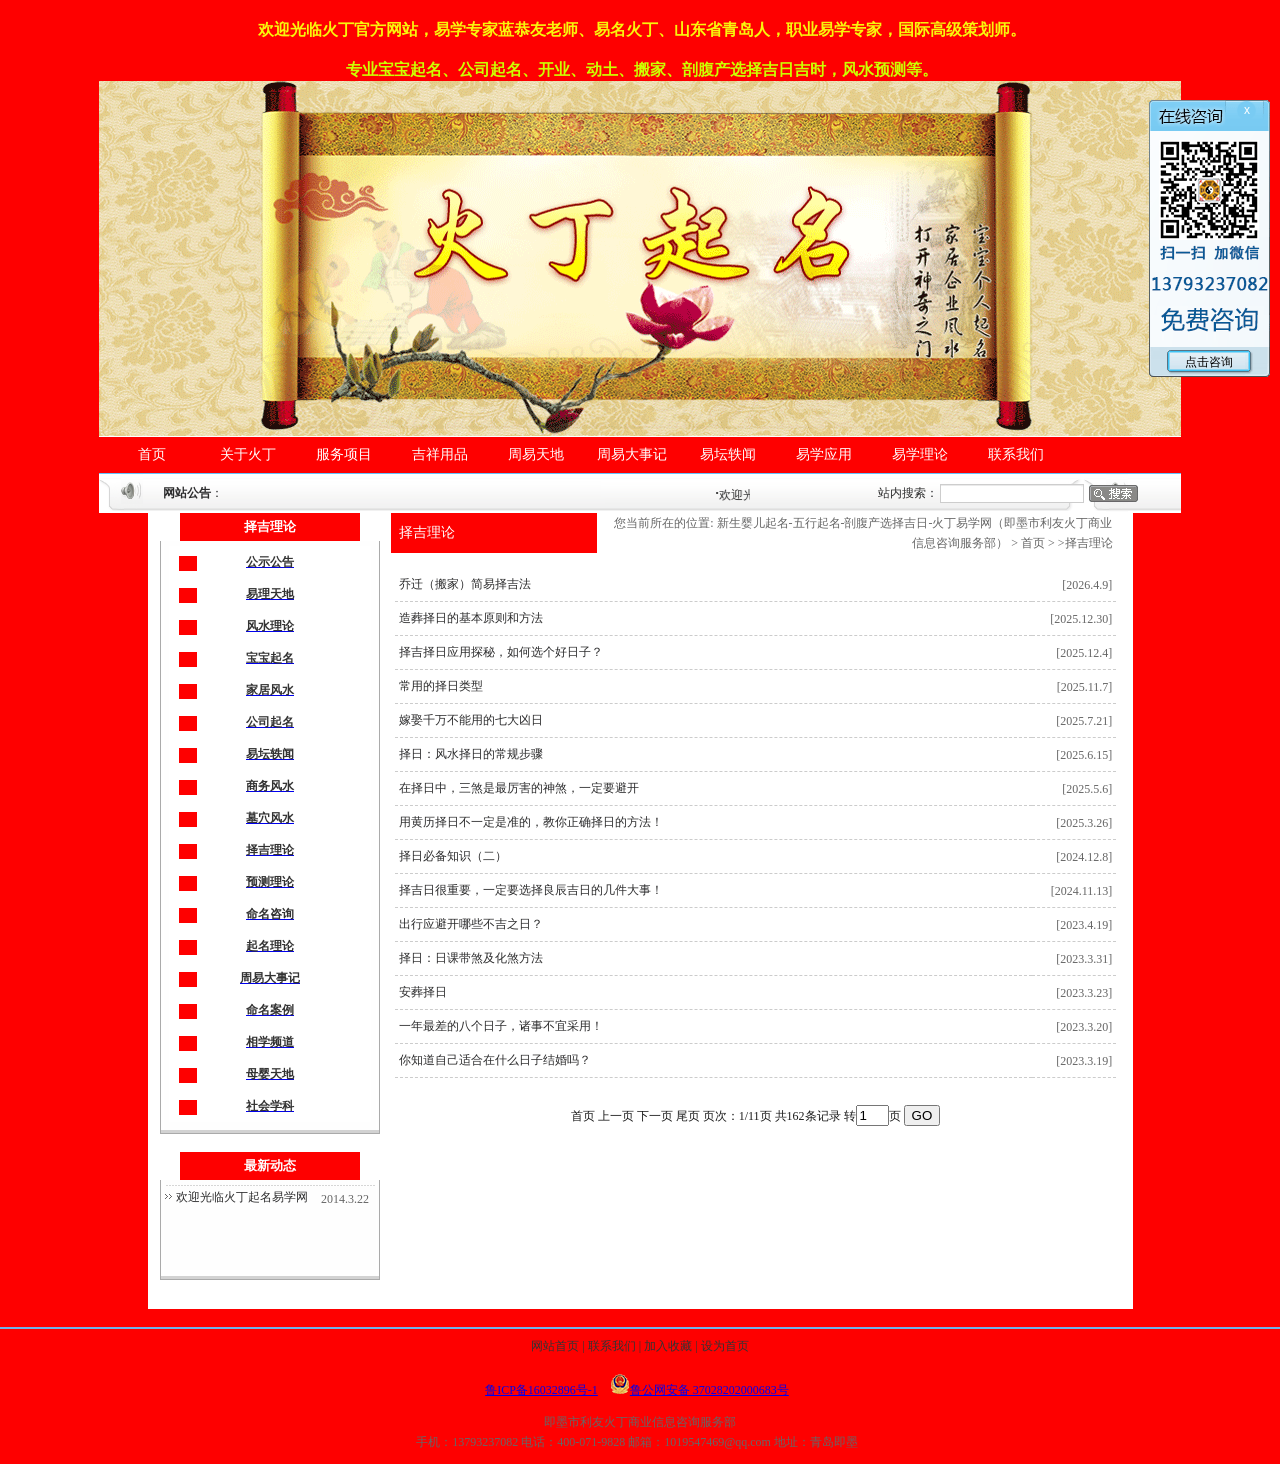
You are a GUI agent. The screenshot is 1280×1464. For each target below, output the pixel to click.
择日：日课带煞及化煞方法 (471, 958)
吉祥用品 (440, 454)
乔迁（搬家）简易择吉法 (465, 584)
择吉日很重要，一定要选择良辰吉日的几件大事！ (531, 890)
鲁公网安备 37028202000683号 (699, 1390)
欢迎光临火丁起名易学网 (242, 1197)
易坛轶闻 (728, 454)
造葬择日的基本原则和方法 (471, 618)
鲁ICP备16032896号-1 (541, 1390)
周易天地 (536, 454)
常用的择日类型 (441, 686)
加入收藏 (668, 1346)
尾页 (688, 1116)
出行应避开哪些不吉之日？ (471, 924)
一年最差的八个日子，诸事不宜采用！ (501, 1026)
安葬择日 (423, 992)
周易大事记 (632, 454)
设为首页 (725, 1346)
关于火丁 (248, 454)
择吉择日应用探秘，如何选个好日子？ (501, 652)
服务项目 (344, 454)
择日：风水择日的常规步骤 (471, 754)
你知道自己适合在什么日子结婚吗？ (495, 1060)
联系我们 (1016, 454)
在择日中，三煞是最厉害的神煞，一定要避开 (519, 788)
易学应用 (824, 454)
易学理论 (920, 454)
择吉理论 (427, 532)
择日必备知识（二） (453, 856)
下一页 (655, 1116)
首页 (152, 454)
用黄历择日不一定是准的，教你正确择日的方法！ (531, 822)
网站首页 (555, 1346)
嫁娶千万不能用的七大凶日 (471, 720)
